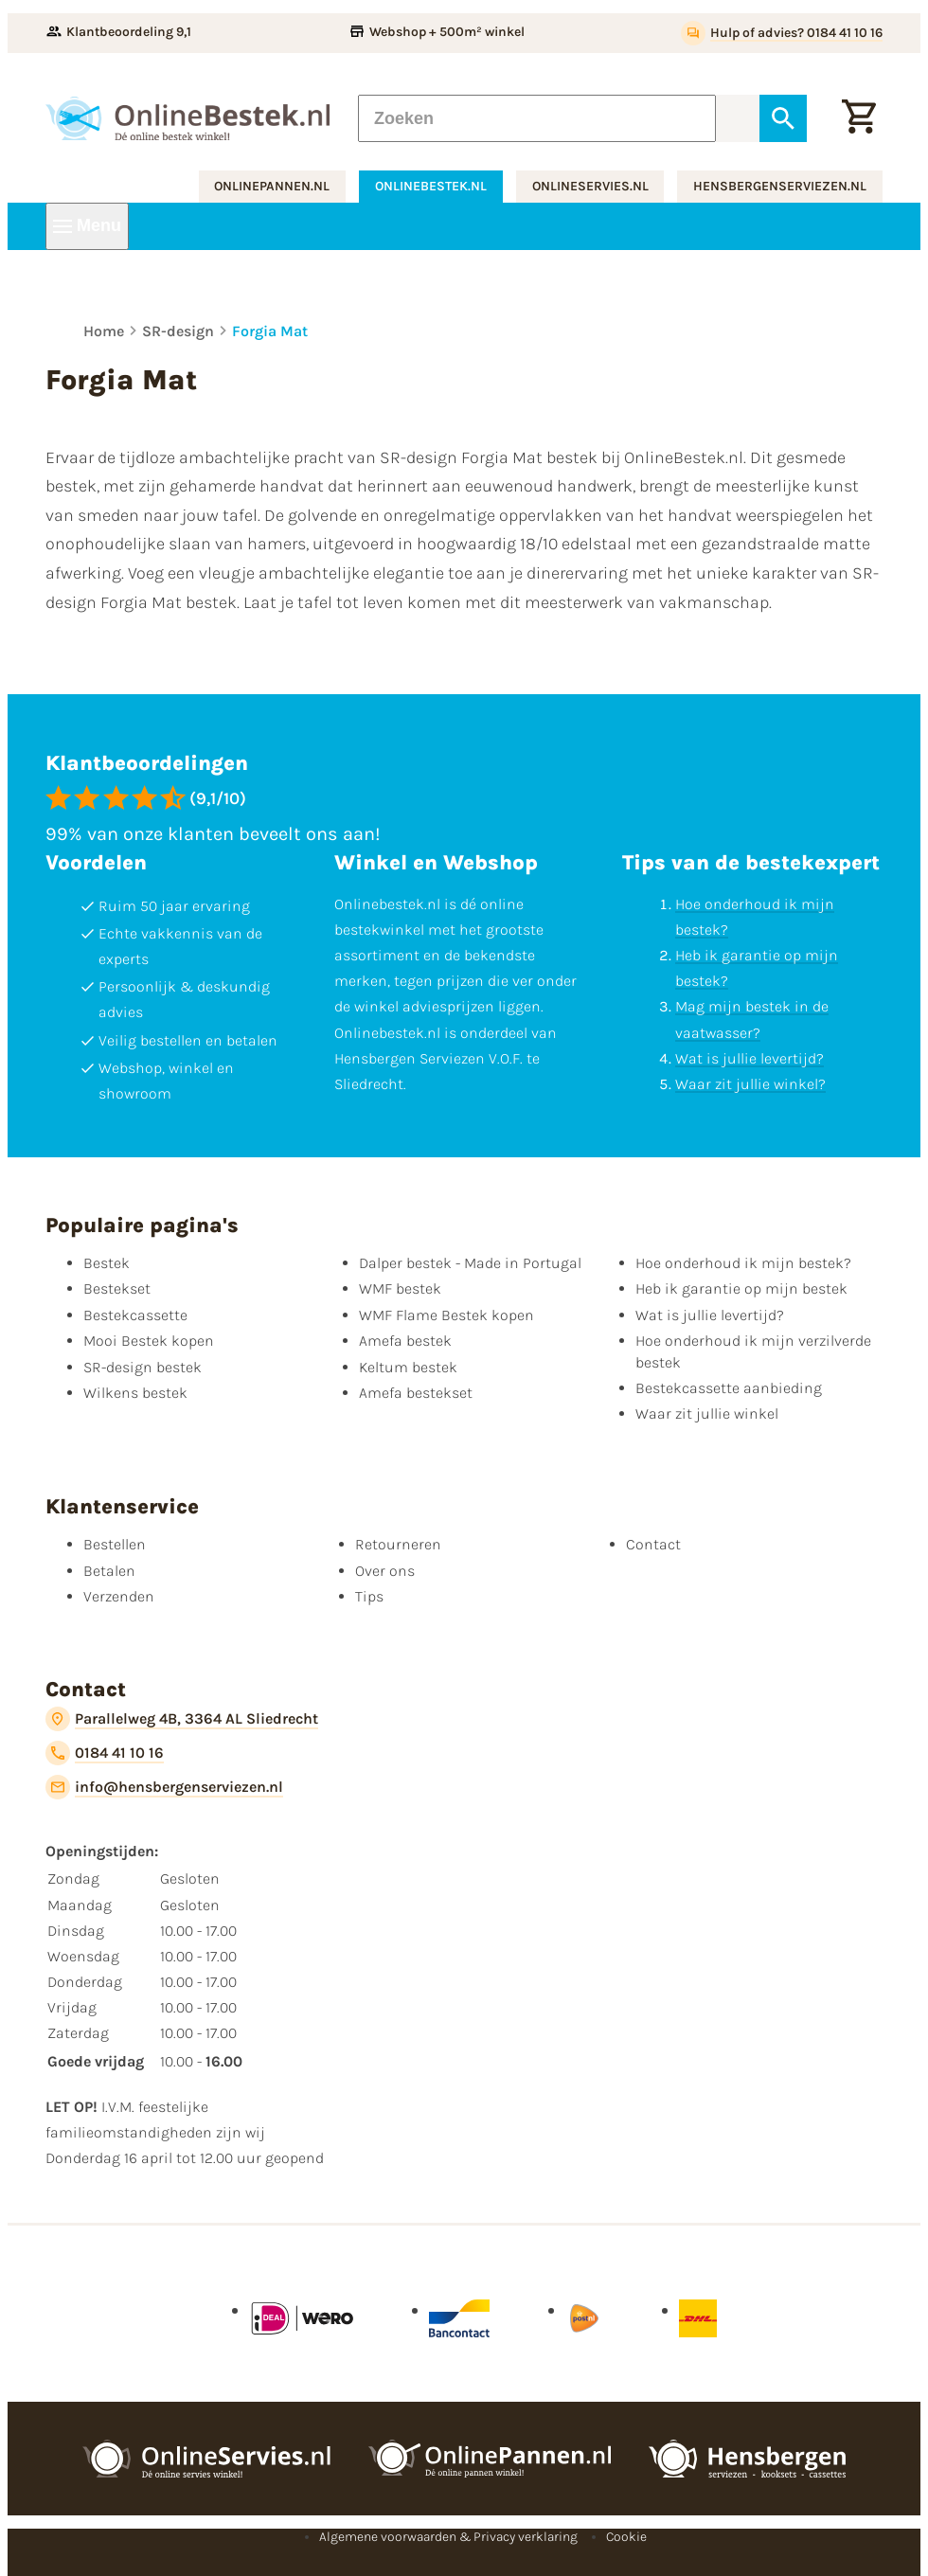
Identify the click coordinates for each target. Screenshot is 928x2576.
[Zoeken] (537, 118)
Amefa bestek (405, 1341)
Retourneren (398, 1544)
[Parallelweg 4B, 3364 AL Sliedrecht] (181, 1719)
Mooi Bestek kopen (148, 1341)
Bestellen (114, 1544)
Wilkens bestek (135, 1393)
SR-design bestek (142, 1367)
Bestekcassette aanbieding (728, 1388)
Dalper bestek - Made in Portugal (470, 1263)
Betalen (109, 1571)
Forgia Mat (270, 331)
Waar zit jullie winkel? (750, 1084)
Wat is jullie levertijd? (749, 1058)
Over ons (385, 1571)
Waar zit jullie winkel (706, 1413)
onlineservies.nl (590, 186)
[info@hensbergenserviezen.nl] (164, 1787)
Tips (369, 1596)
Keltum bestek (408, 1367)
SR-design (178, 331)
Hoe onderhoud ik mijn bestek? (743, 1263)
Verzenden (118, 1596)
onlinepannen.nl (272, 186)
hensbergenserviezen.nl (779, 186)
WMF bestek (400, 1288)
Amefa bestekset (416, 1393)
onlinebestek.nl (431, 186)
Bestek (106, 1263)
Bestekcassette (135, 1315)
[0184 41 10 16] (104, 1753)
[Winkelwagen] (859, 118)
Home (103, 331)
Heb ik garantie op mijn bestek (741, 1288)
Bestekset (117, 1288)
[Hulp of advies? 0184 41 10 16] (782, 33)
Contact (653, 1544)
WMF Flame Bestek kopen (446, 1315)
